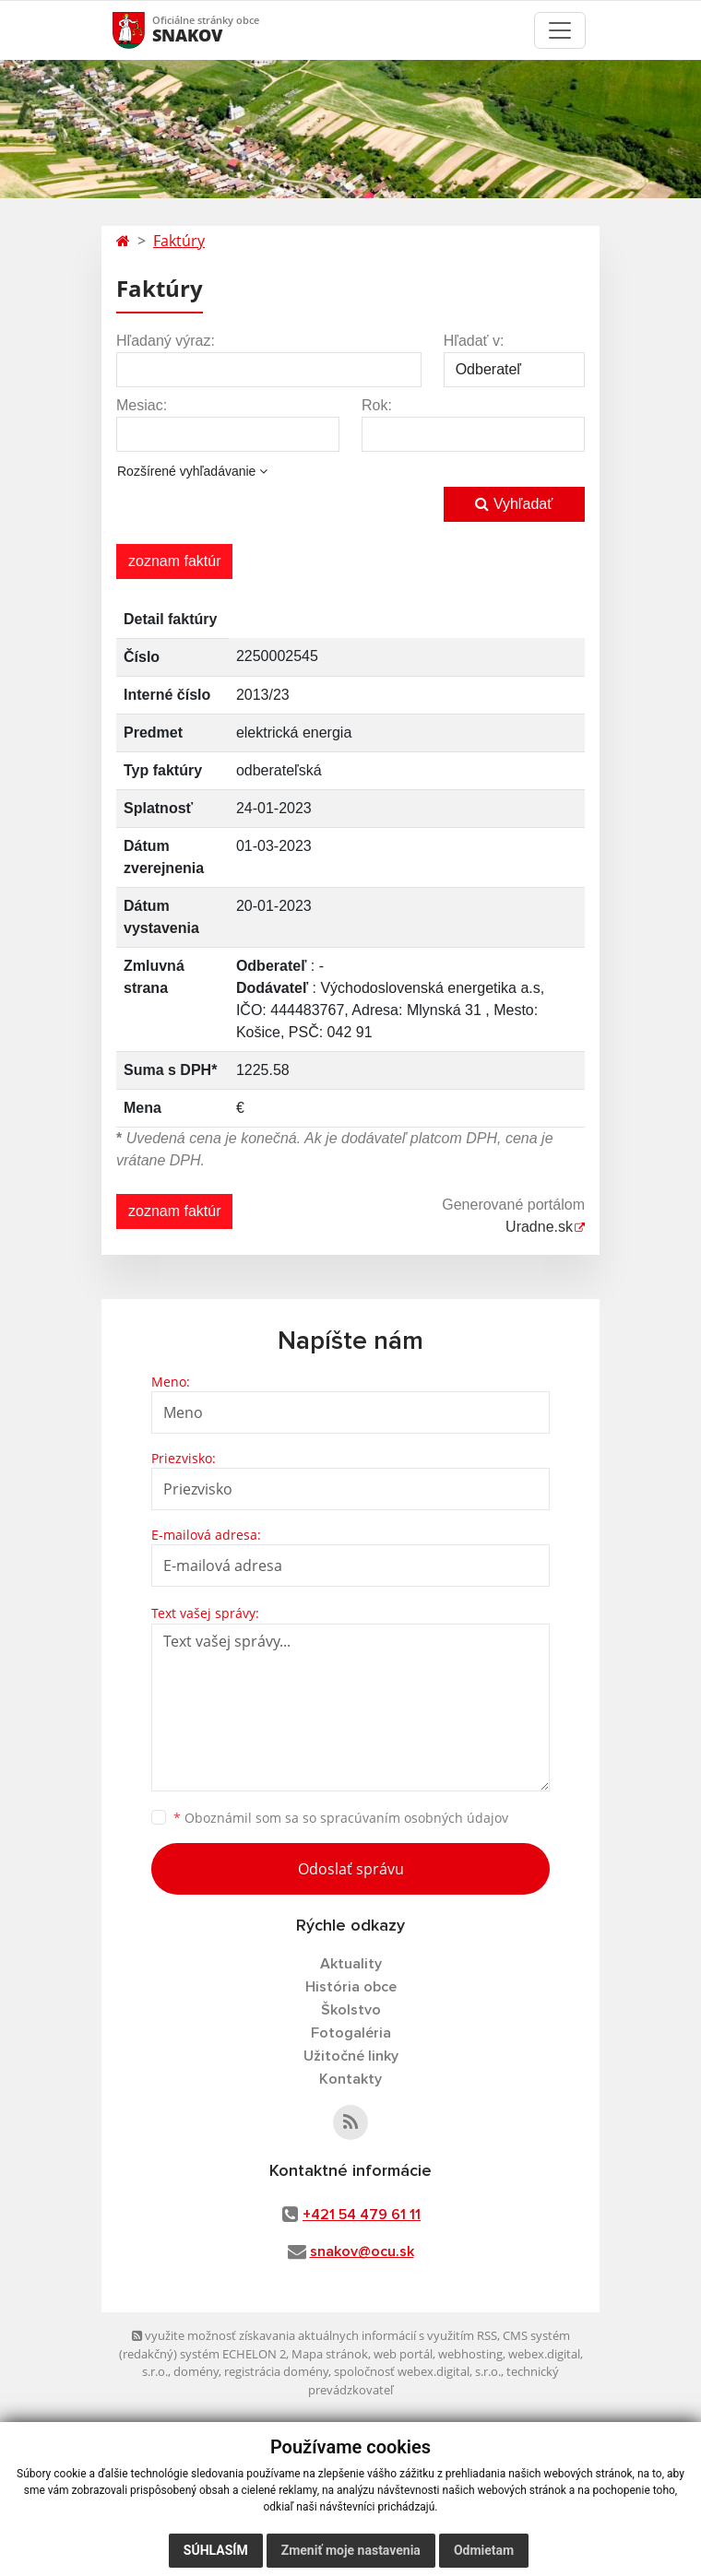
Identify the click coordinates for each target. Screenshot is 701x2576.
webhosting (470, 2354)
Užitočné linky (350, 2056)
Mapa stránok (329, 2354)
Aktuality (351, 1963)
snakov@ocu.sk (362, 2251)
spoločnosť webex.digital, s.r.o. (417, 2371)
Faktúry (179, 240)
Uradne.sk (539, 1227)
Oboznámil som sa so (340, 1817)
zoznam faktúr (174, 561)
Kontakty (350, 2079)
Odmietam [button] (484, 2550)
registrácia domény (276, 2371)
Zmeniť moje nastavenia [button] (351, 2550)
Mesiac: (141, 405)
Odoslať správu (351, 1869)
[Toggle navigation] (560, 30)
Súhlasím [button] (216, 2550)
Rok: (377, 405)
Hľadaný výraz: (165, 341)
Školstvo (351, 2010)
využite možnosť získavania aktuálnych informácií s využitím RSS (314, 2335)
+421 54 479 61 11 (362, 2214)
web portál (403, 2354)
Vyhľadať (513, 504)
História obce (351, 1986)
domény (196, 2371)
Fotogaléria (351, 2033)
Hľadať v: (474, 341)
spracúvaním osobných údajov (414, 1817)
